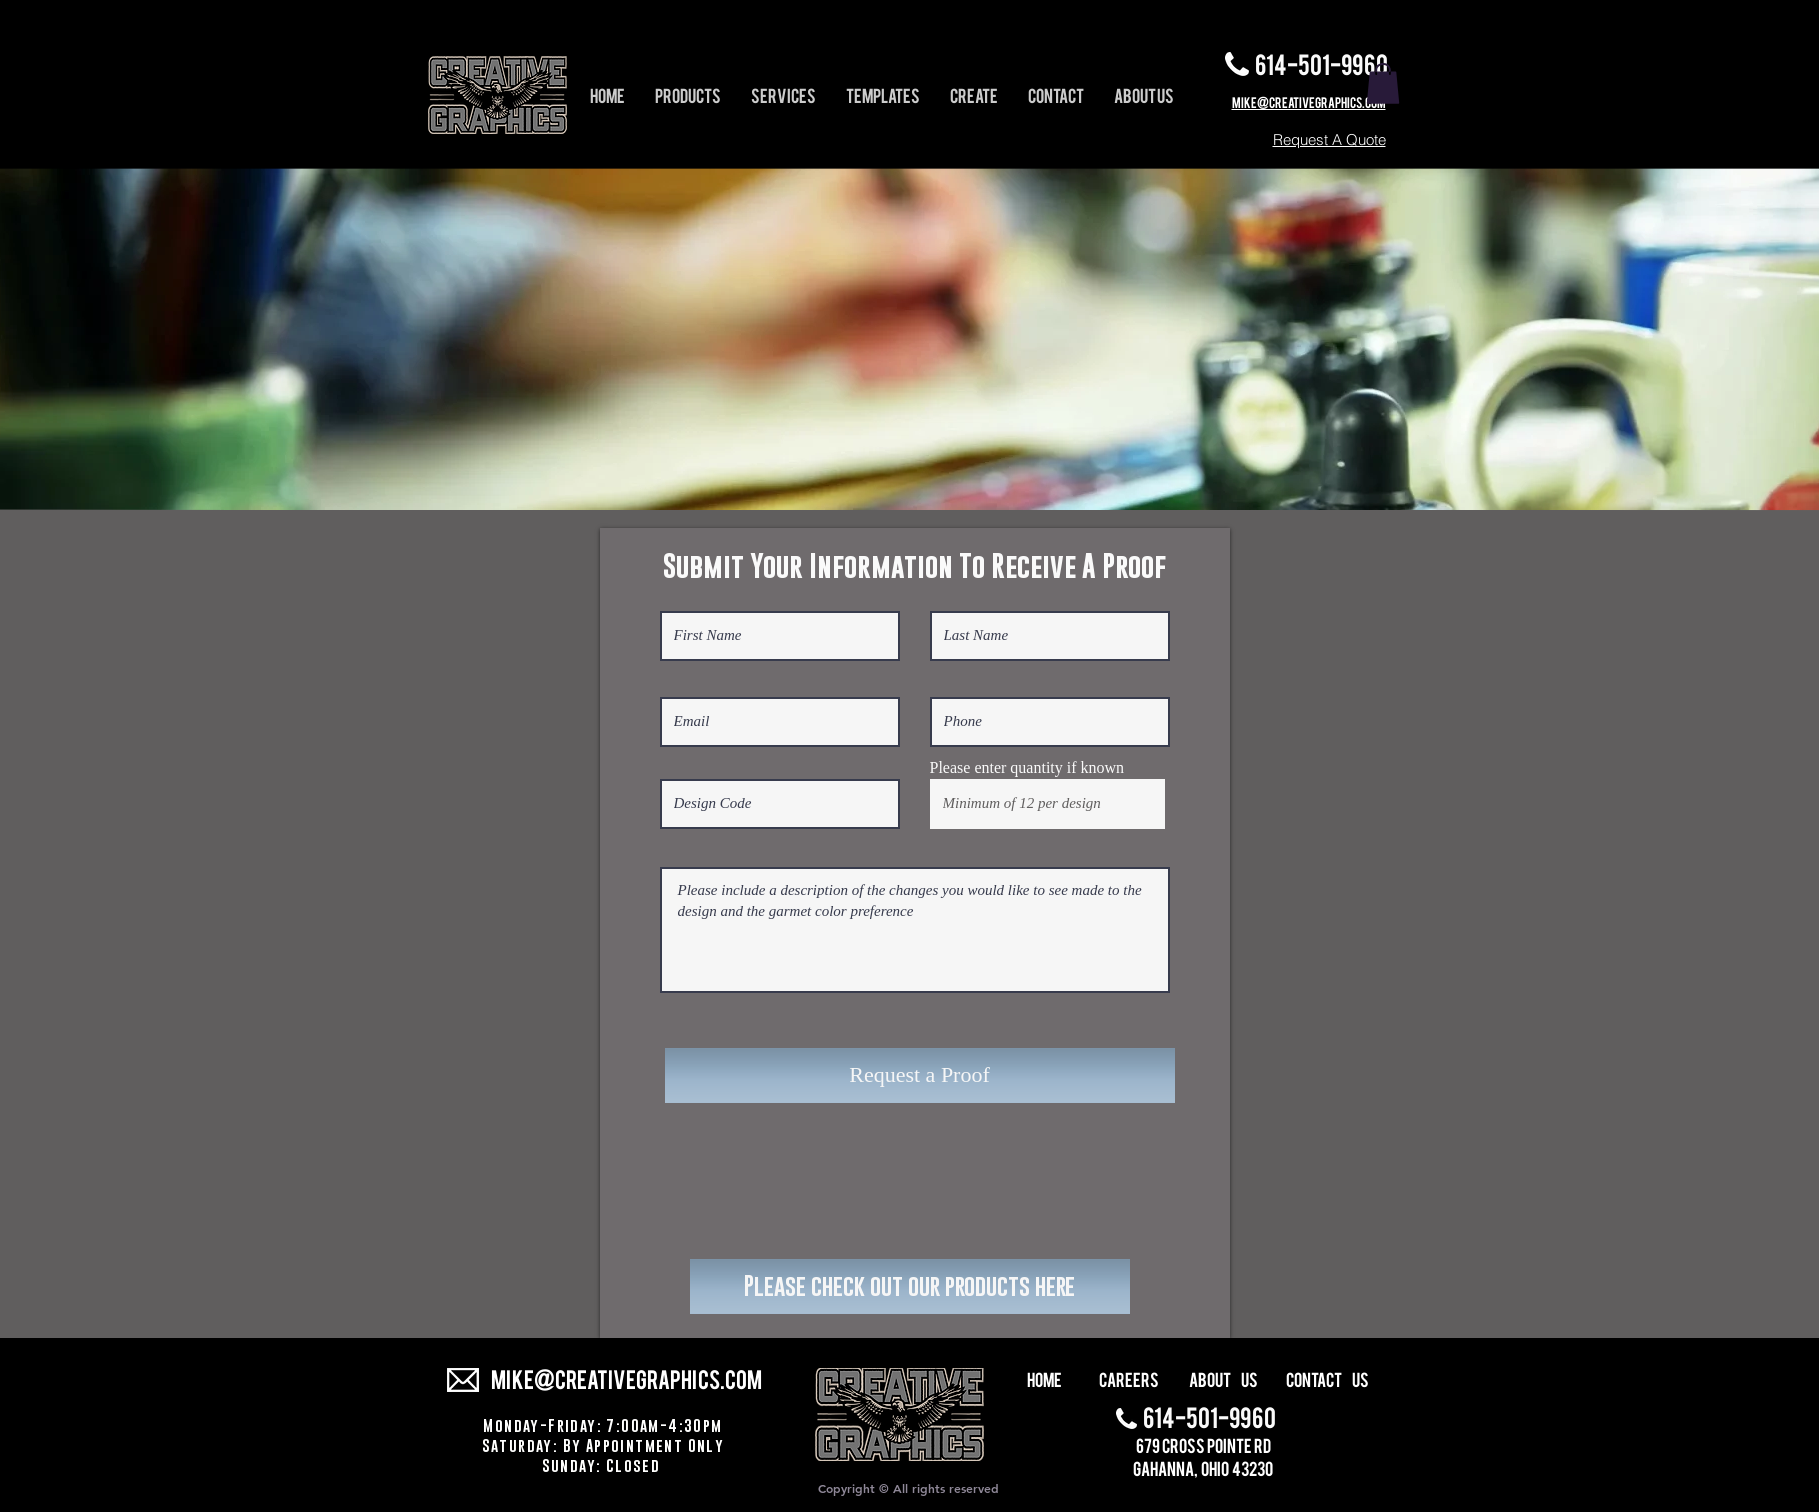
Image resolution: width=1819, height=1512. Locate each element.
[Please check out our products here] (910, 1286)
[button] (1383, 83)
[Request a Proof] (920, 1075)
